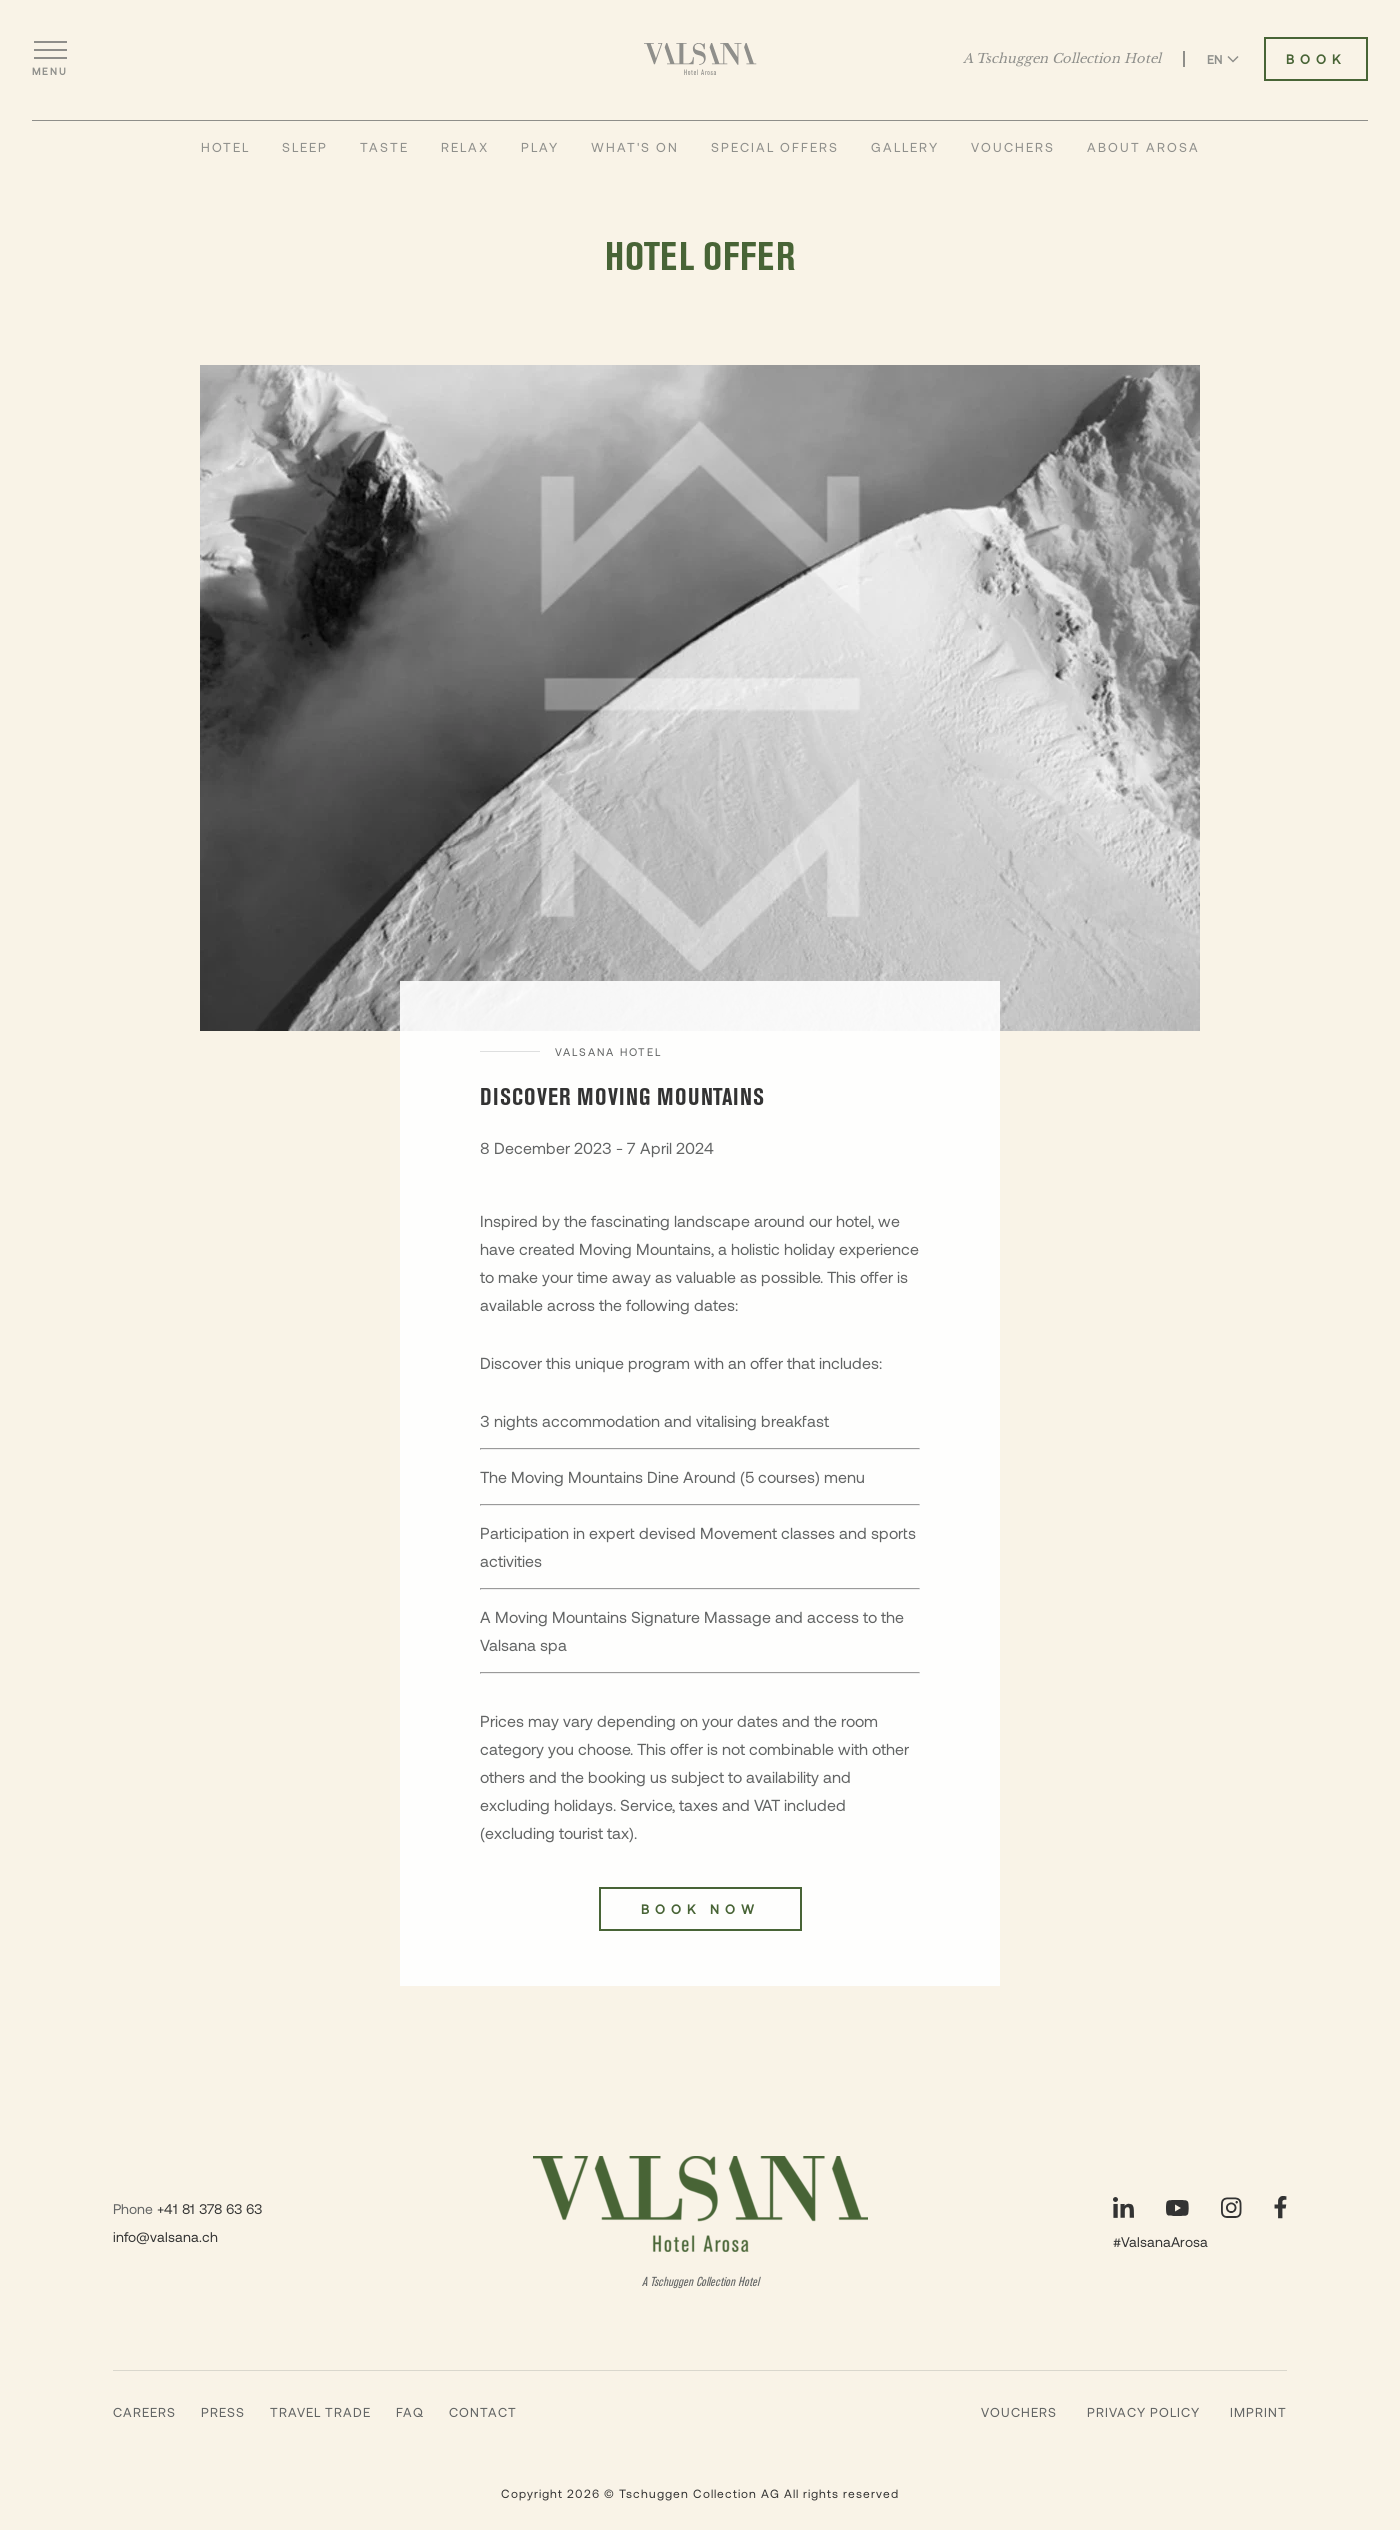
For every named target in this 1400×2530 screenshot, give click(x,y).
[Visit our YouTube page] (1177, 2208)
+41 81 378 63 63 (209, 2208)
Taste (384, 147)
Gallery (905, 147)
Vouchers (1013, 147)
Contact (483, 2412)
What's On (635, 147)
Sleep (305, 147)
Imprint (1258, 2412)
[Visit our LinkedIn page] (1123, 2207)
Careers (144, 2412)
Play (540, 147)
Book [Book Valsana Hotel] (1316, 59)
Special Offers (775, 147)
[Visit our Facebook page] (1280, 2207)
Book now (700, 1909)
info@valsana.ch (165, 2236)
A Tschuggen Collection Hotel (1062, 59)
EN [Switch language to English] (1223, 59)
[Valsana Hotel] (700, 59)
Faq (410, 2412)
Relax (465, 147)
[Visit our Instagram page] (1231, 2207)
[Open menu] (50, 59)
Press (223, 2412)
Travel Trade (320, 2412)
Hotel (225, 147)
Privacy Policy (1143, 2412)
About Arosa (1143, 147)
